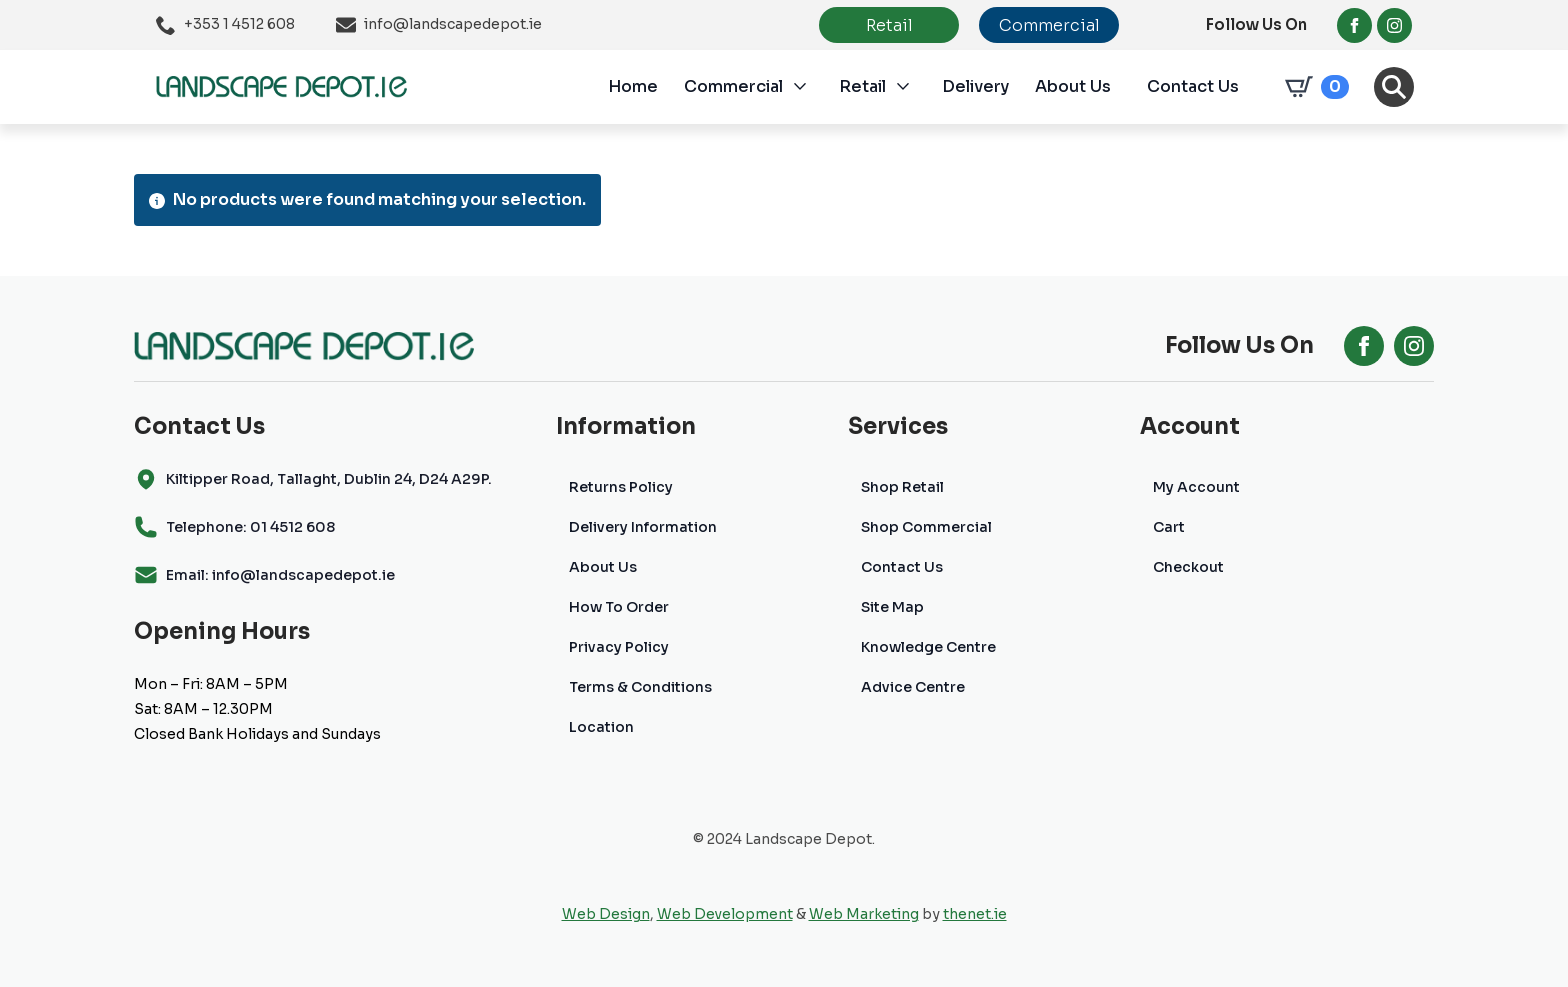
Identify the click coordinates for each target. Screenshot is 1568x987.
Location (601, 727)
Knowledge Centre (928, 647)
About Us (1073, 86)
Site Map (892, 607)
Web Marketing (864, 914)
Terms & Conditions (640, 687)
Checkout (1188, 567)
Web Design (606, 914)
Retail (862, 86)
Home (633, 86)
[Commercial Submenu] (811, 87)
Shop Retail (902, 487)
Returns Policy (621, 487)
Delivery (975, 86)
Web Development (725, 914)
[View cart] (1313, 87)
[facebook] (1354, 25)
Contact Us (1193, 86)
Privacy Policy (619, 647)
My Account (1196, 487)
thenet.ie (975, 914)
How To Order (619, 607)
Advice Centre (913, 687)
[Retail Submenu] (914, 87)
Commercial (733, 86)
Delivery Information (643, 527)
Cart (1169, 527)
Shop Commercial (926, 527)
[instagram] (1394, 25)
